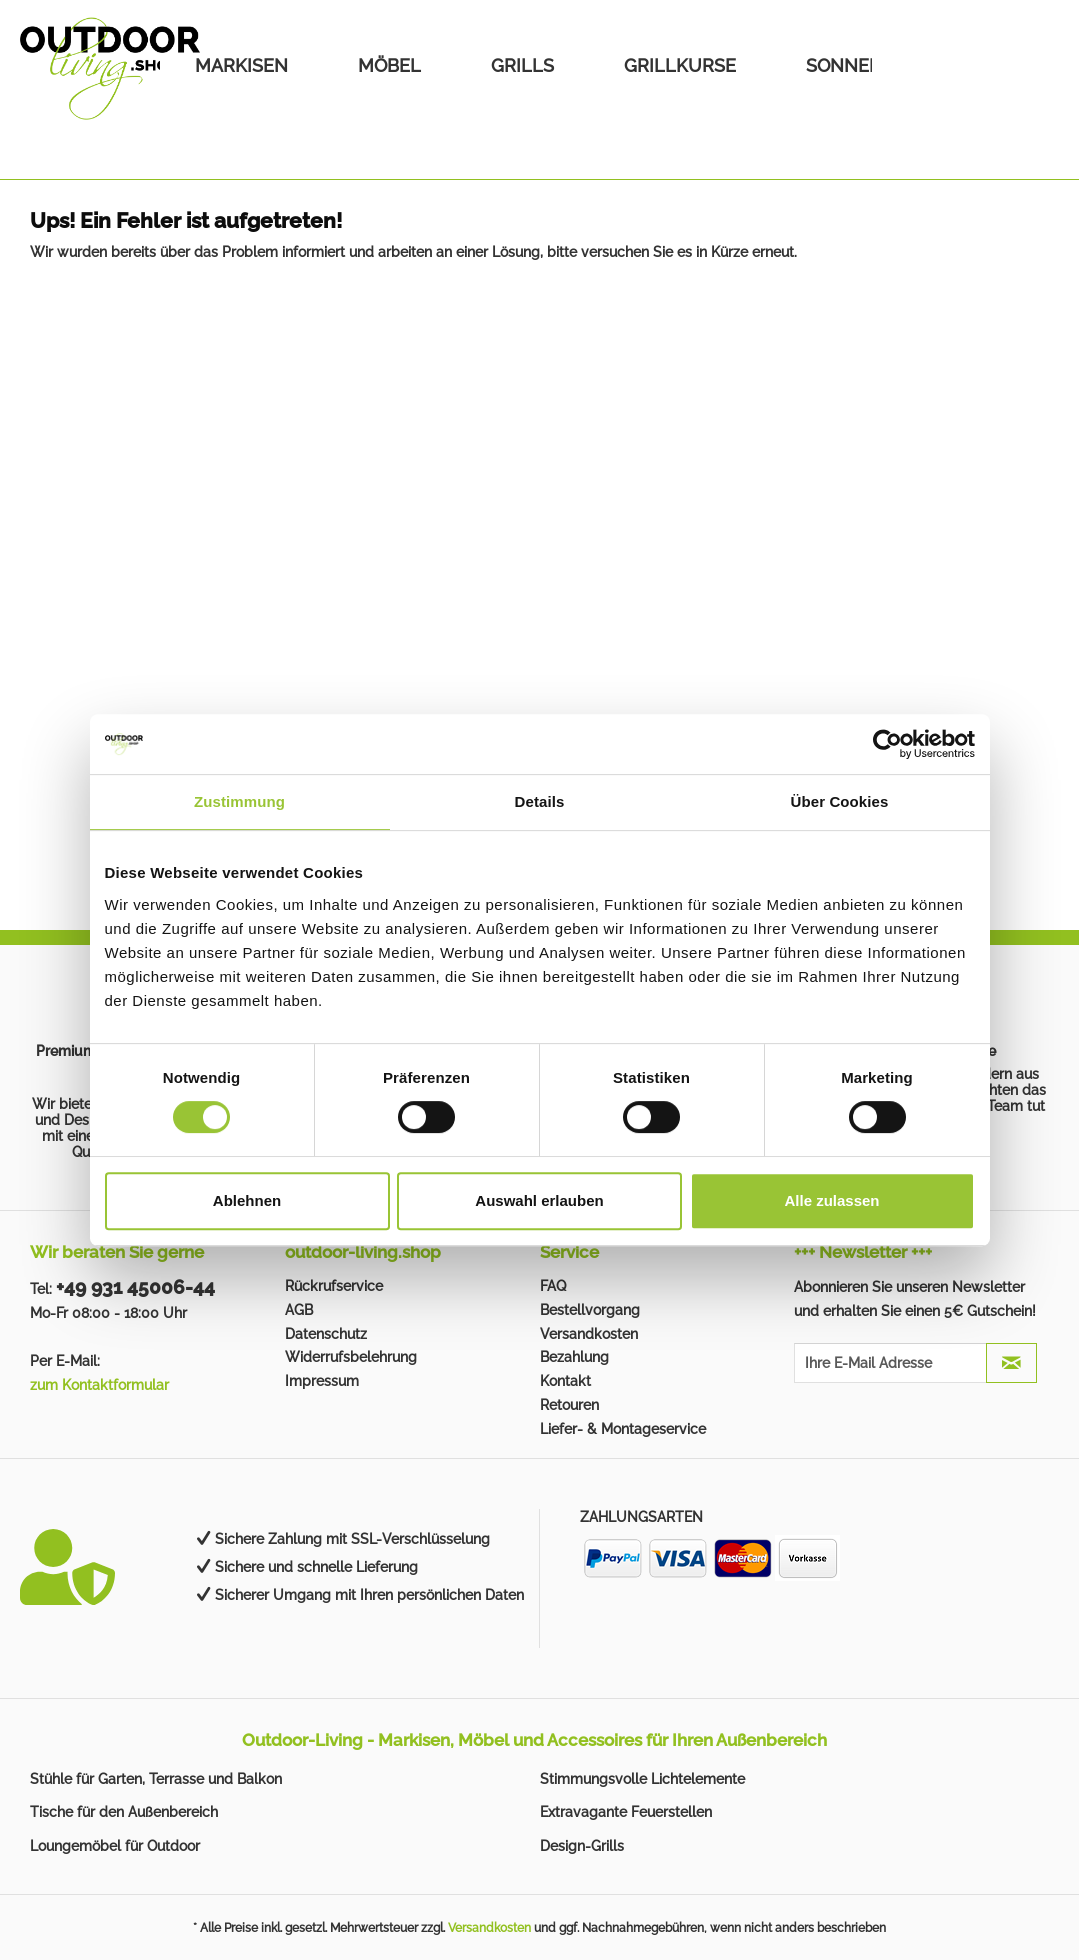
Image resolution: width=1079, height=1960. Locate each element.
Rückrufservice (334, 1286)
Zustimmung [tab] (239, 801)
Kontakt (565, 1381)
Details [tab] (540, 801)
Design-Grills (582, 1846)
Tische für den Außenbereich (124, 1812)
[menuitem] (241, 65)
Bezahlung (574, 1357)
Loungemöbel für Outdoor (115, 1846)
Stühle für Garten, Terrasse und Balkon (156, 1779)
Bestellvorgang (590, 1310)
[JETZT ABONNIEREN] (1011, 1363)
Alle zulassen (831, 1200)
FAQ (553, 1286)
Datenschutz (326, 1334)
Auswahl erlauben (539, 1200)
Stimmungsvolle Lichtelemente (642, 1779)
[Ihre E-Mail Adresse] (890, 1363)
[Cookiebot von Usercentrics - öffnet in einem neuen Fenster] (887, 744)
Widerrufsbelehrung (351, 1357)
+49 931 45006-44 (135, 1287)
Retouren (569, 1405)
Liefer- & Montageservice (623, 1429)
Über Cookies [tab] (840, 801)
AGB (299, 1310)
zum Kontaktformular (99, 1385)
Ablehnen (247, 1200)
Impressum (322, 1381)
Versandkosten (589, 1334)
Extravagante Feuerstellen (626, 1812)
